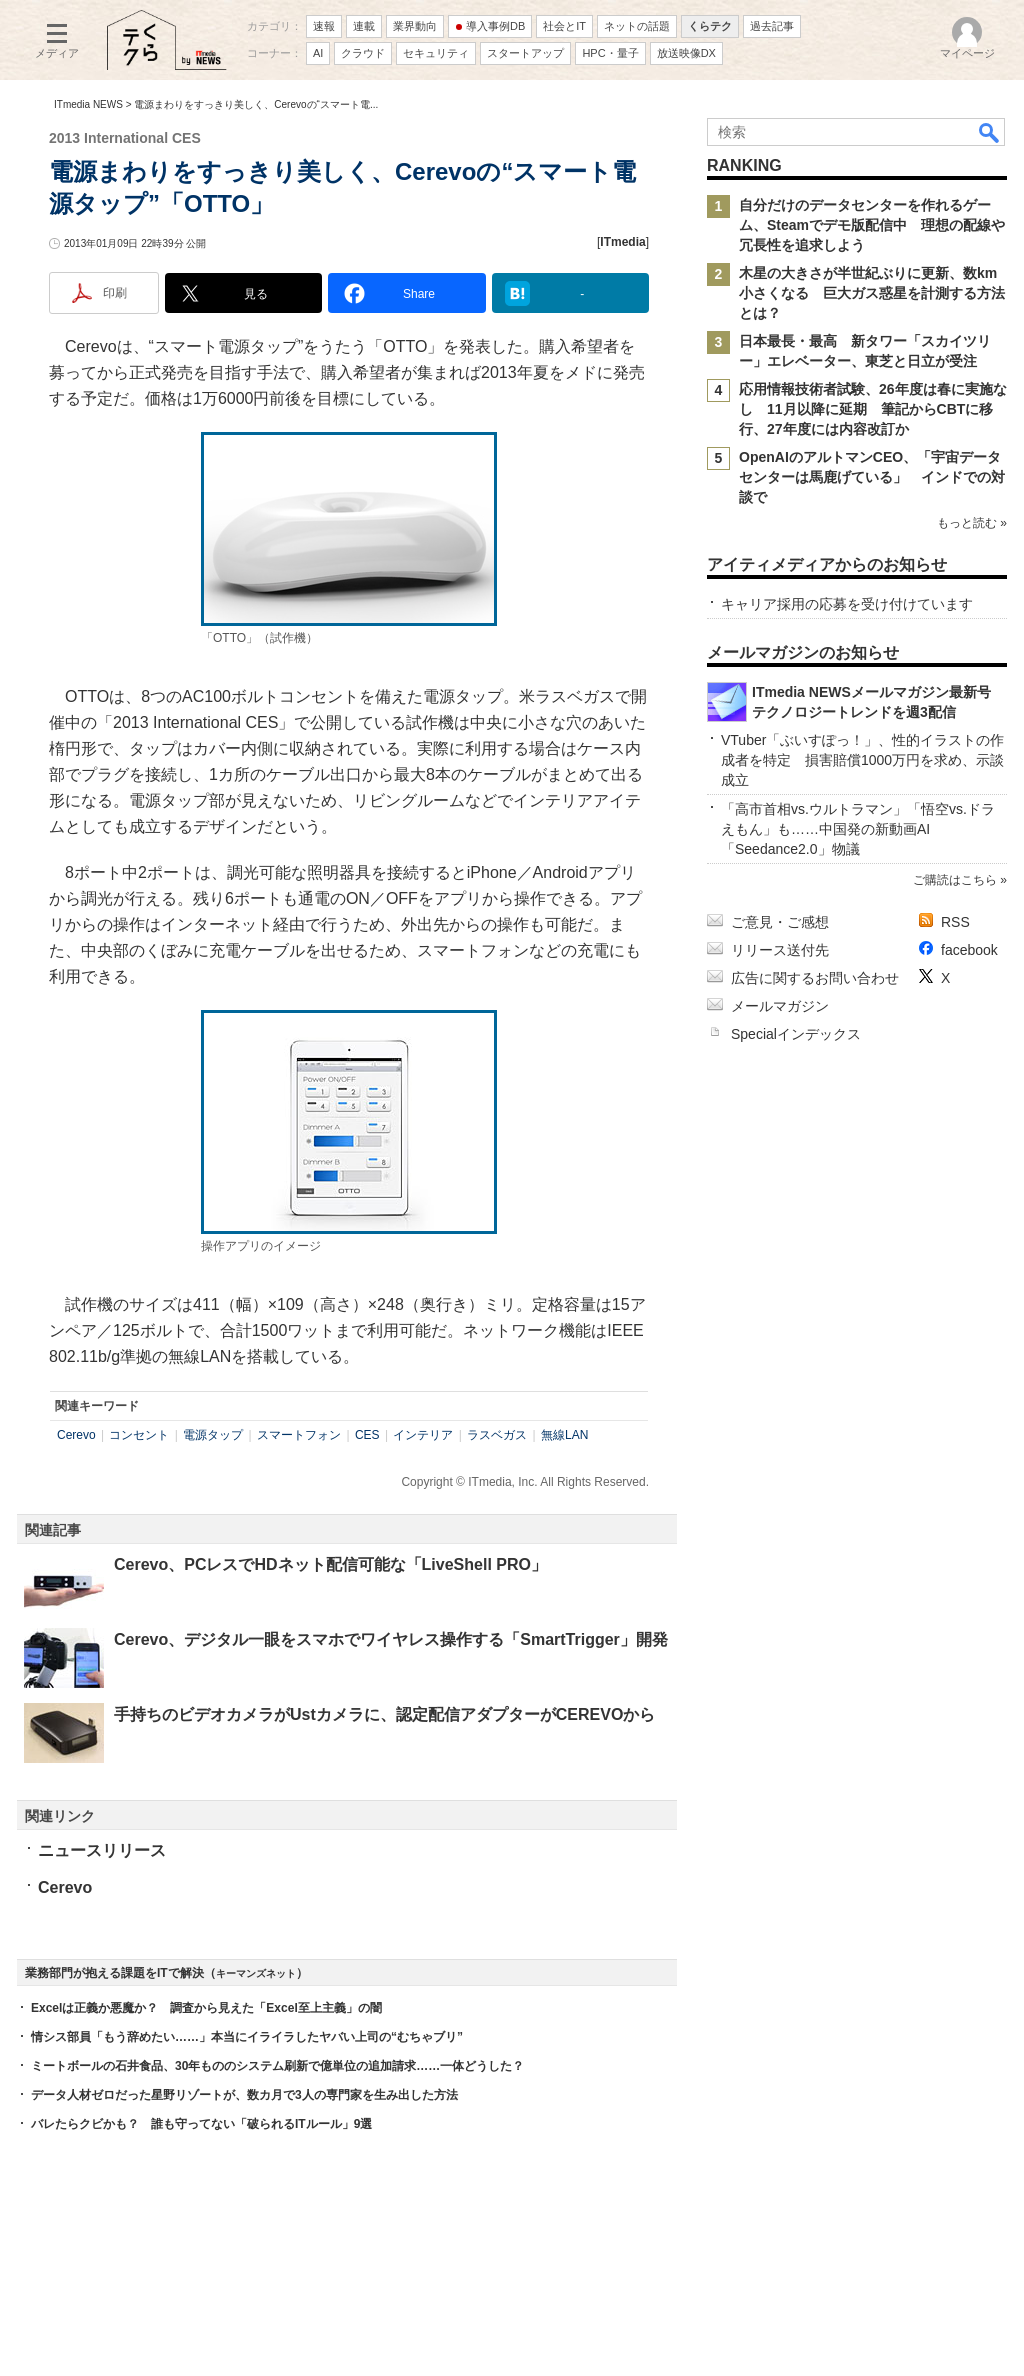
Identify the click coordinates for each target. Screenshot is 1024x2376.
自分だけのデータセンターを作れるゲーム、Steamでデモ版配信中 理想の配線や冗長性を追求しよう (872, 225)
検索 (990, 132)
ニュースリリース (102, 1850)
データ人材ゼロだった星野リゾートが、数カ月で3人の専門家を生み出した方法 (244, 2095)
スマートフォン (299, 1435)
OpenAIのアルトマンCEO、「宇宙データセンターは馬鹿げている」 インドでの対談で (872, 477)
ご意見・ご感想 (780, 922)
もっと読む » (972, 523)
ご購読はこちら (955, 880)
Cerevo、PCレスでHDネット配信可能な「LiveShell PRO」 (330, 1564)
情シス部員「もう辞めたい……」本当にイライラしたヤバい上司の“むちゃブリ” (247, 2037)
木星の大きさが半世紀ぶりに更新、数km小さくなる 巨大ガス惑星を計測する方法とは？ (872, 293)
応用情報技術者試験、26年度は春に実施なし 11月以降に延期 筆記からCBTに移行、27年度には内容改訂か (873, 409)
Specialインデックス (796, 1034)
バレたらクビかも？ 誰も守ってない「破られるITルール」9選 (201, 2124)
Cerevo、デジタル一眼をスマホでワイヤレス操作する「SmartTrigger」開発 (391, 1639)
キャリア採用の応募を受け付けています (847, 604)
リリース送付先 (780, 950)
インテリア (423, 1435)
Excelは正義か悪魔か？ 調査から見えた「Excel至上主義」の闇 (206, 2008)
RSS (955, 922)
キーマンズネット (256, 1973)
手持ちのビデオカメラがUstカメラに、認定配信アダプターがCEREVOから (384, 1714)
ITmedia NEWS (88, 104)
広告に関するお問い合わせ (815, 978)
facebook (969, 950)
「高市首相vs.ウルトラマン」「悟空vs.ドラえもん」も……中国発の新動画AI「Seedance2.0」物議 (858, 829)
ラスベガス (497, 1435)
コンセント (139, 1435)
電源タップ (213, 1435)
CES (367, 1435)
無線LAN (564, 1435)
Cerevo (76, 1435)
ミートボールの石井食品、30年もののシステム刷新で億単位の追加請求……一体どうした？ (277, 2066)
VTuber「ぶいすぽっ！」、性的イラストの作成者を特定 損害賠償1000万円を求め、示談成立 (862, 760)
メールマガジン (780, 1006)
